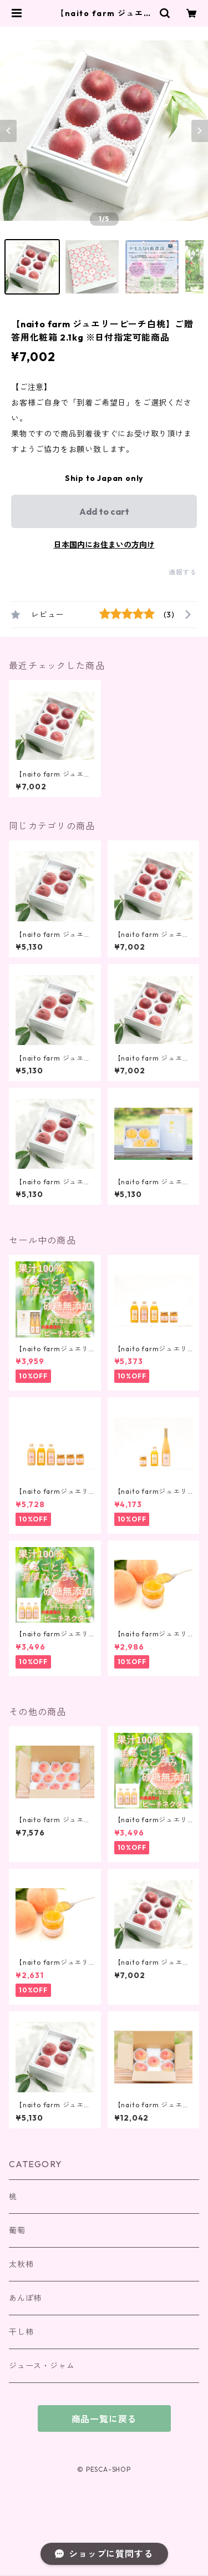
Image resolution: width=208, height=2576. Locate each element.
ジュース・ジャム (41, 2366)
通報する (183, 572)
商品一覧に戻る (104, 2419)
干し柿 (21, 2332)
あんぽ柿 (25, 2298)
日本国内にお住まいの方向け (104, 545)
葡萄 (17, 2230)
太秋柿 (21, 2264)
